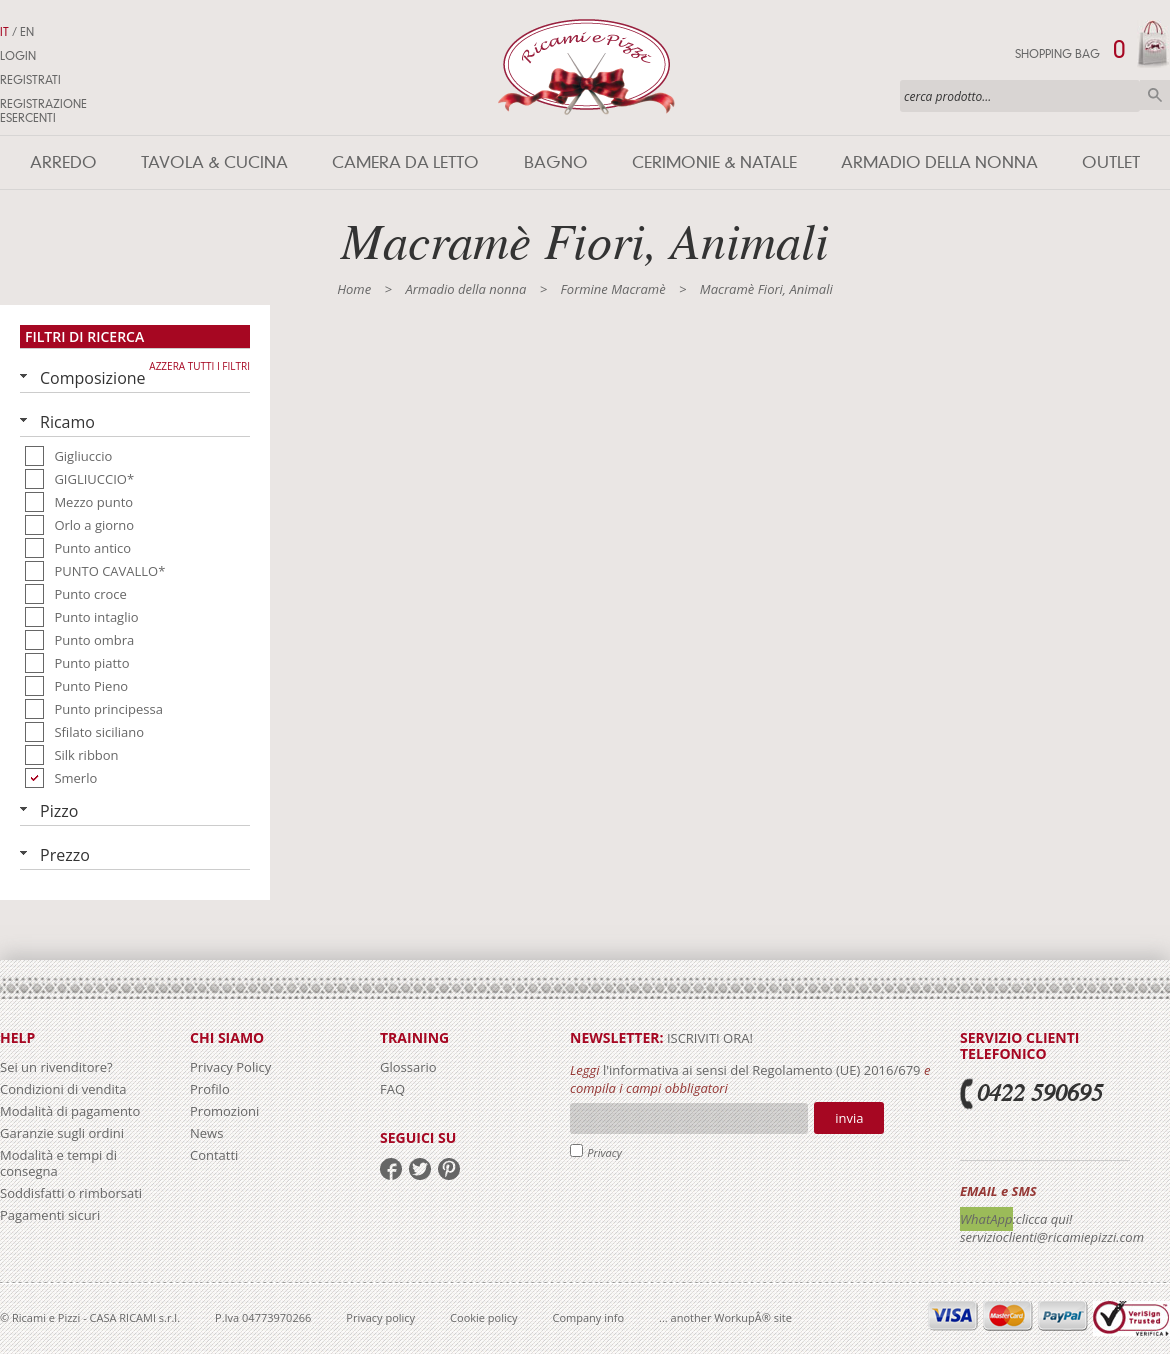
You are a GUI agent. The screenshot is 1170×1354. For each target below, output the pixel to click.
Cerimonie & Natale (714, 162)
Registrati (30, 80)
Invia (849, 1118)
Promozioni (224, 1111)
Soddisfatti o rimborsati (71, 1193)
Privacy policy (380, 1317)
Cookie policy (483, 1317)
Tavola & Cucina (214, 162)
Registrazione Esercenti (43, 111)
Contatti (214, 1155)
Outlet (1111, 162)
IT (4, 32)
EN (27, 32)
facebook (391, 1169)
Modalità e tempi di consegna (58, 1163)
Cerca (1155, 95)
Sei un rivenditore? (56, 1067)
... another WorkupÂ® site (725, 1317)
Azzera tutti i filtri (199, 366)
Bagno (556, 162)
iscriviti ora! (708, 1038)
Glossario (408, 1067)
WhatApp (986, 1219)
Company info (589, 1317)
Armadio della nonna (939, 162)
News (206, 1133)
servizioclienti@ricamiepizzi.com (1052, 1237)
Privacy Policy (230, 1067)
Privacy (604, 1152)
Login (18, 56)
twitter (420, 1169)
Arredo (63, 162)
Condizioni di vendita (63, 1089)
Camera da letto (405, 162)
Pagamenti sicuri (50, 1215)
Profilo (210, 1089)
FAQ (392, 1089)
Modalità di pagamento (70, 1111)
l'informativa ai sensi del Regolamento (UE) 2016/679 (762, 1070)
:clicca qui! (1043, 1219)
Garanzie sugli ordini (62, 1133)
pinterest (449, 1169)
